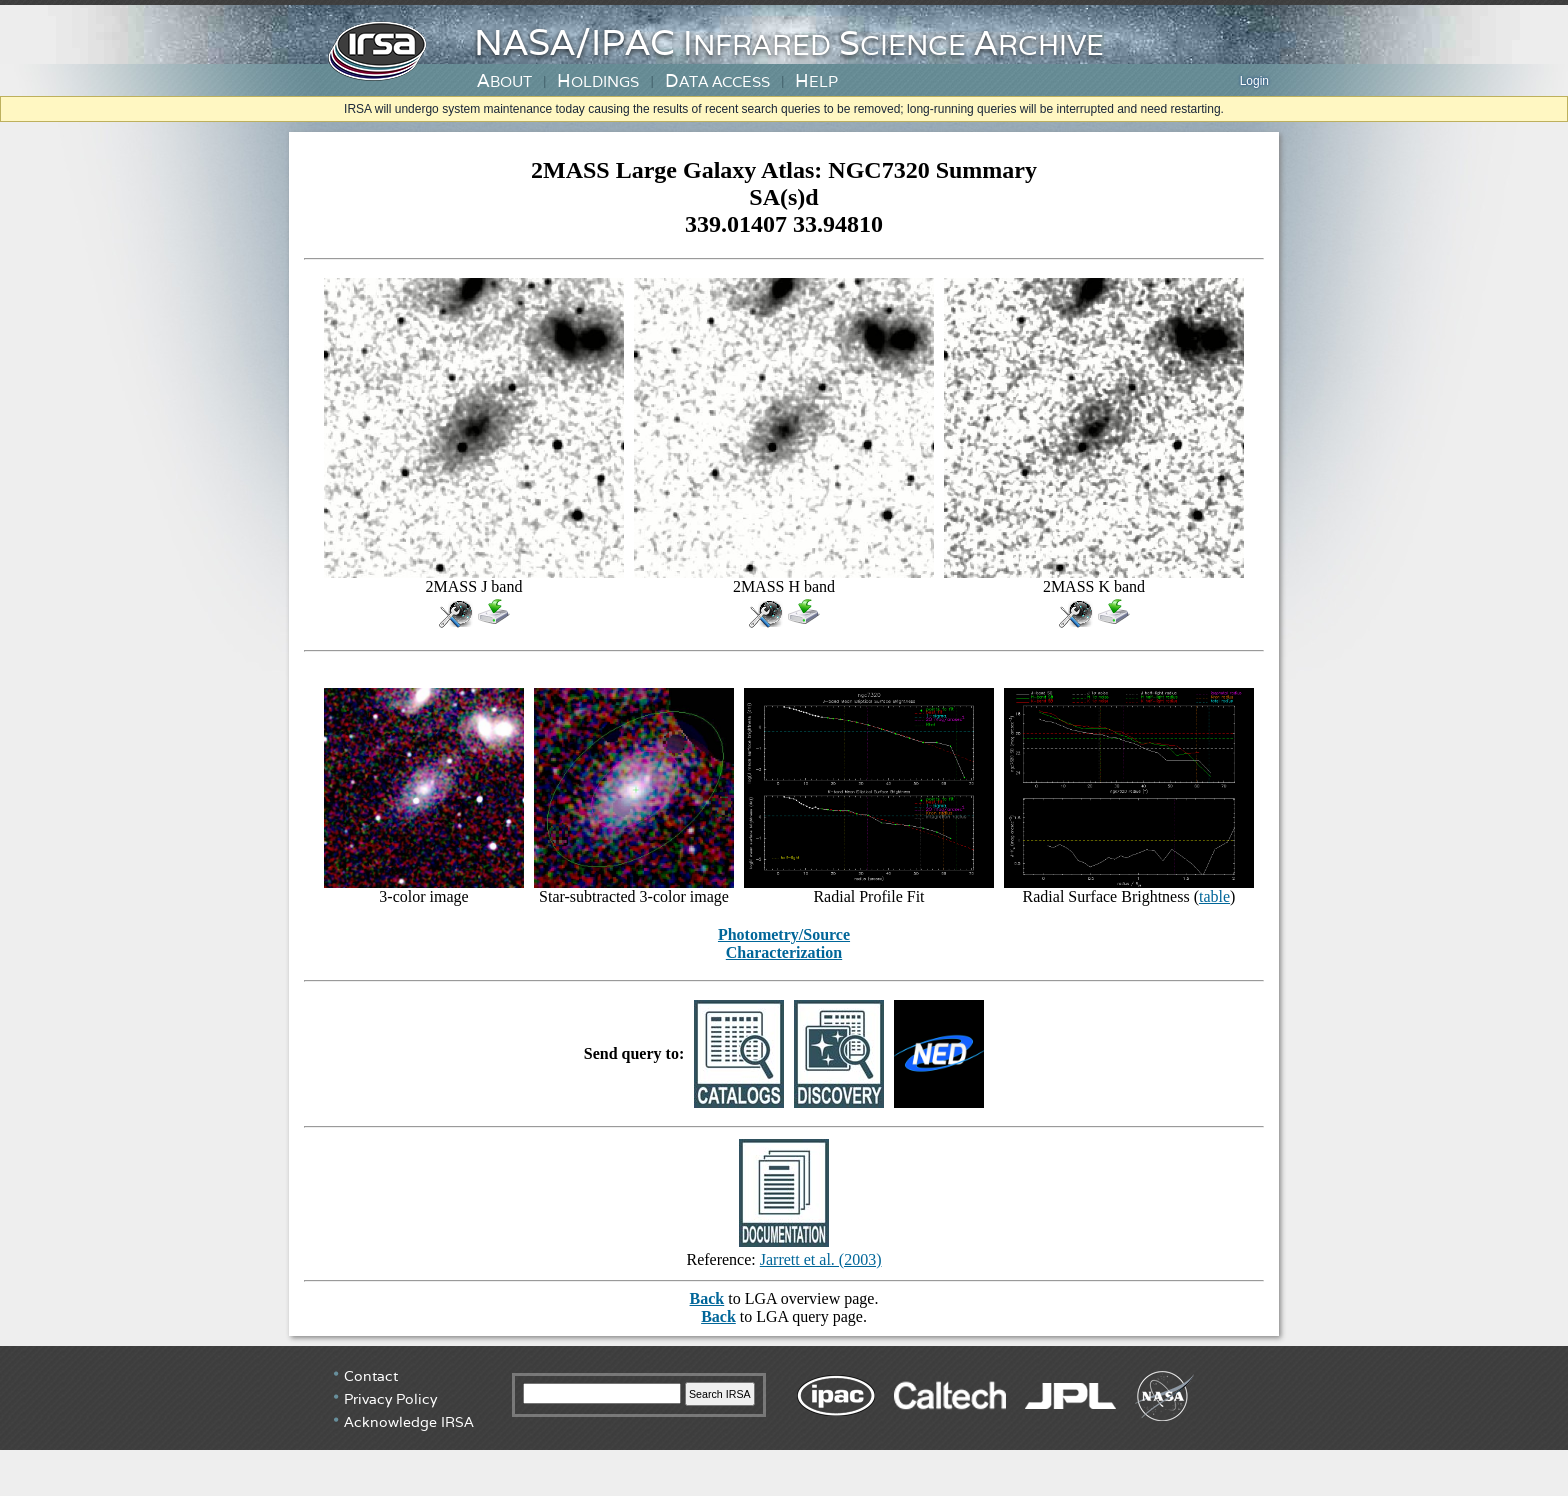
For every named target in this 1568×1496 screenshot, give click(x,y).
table (1214, 896)
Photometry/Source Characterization (784, 943)
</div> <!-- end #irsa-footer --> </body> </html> (784, 1421)
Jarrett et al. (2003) (821, 1259)
